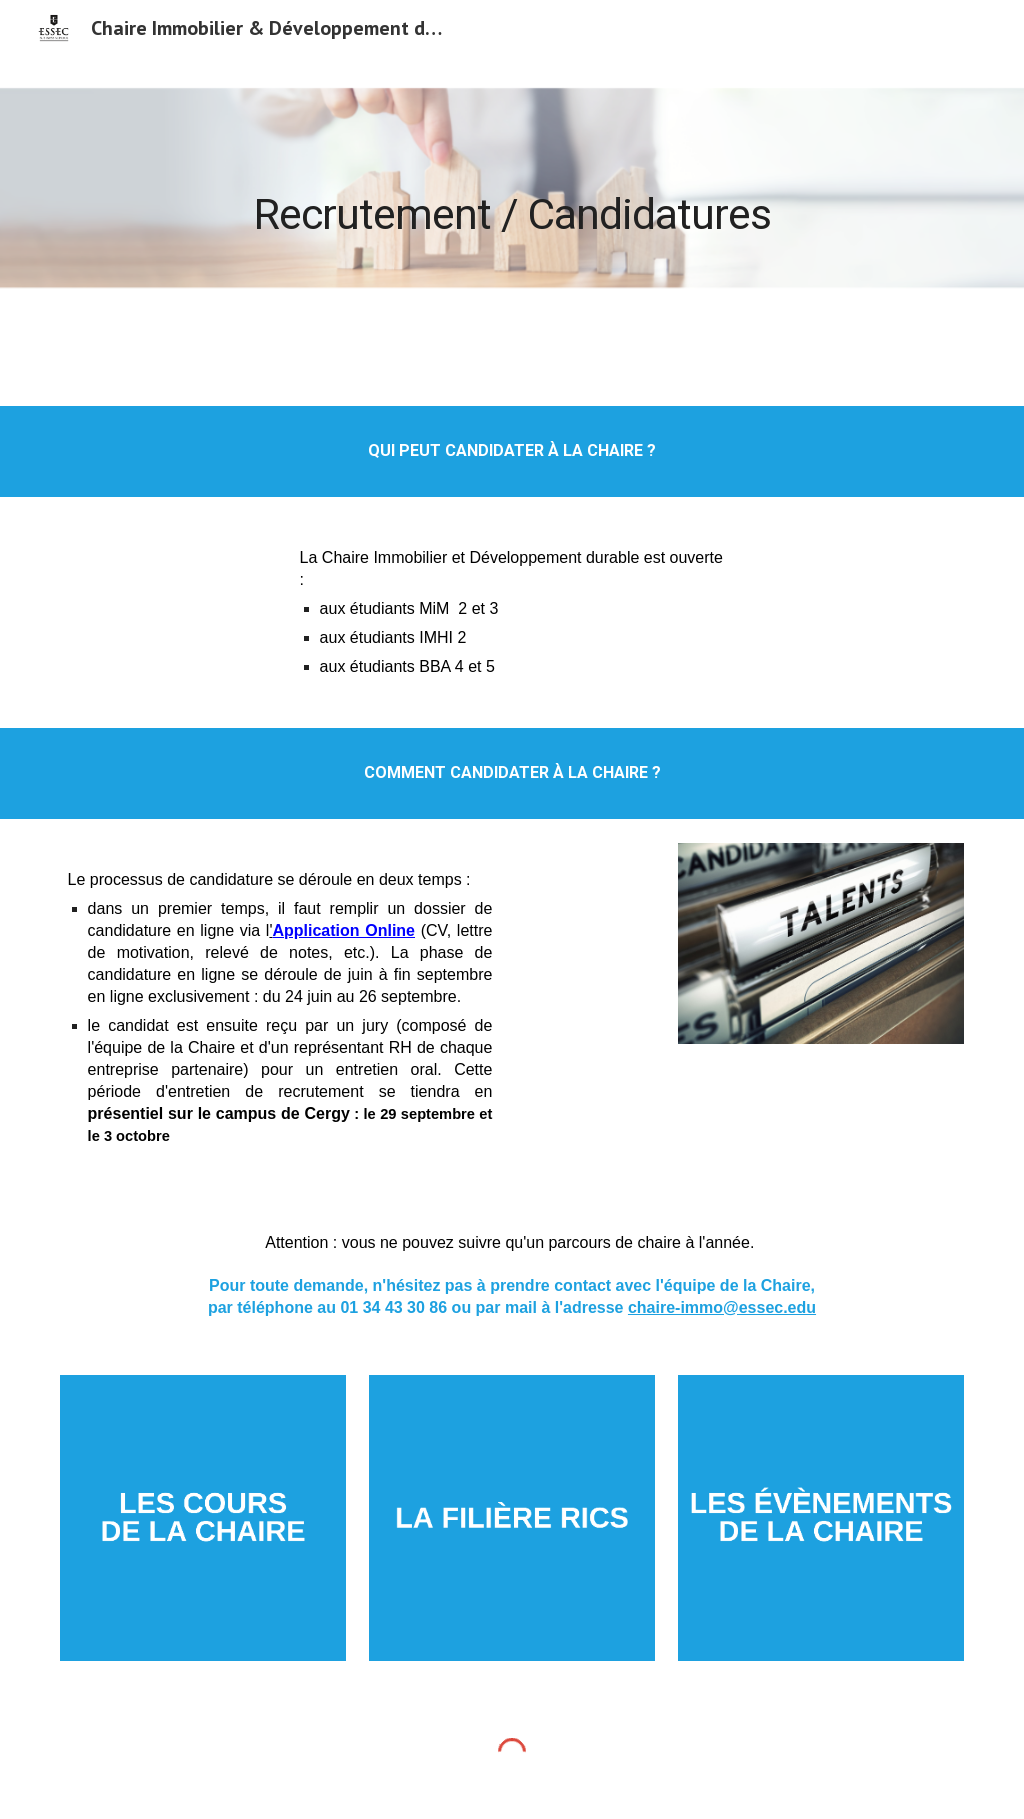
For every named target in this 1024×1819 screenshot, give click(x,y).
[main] (511, 197)
